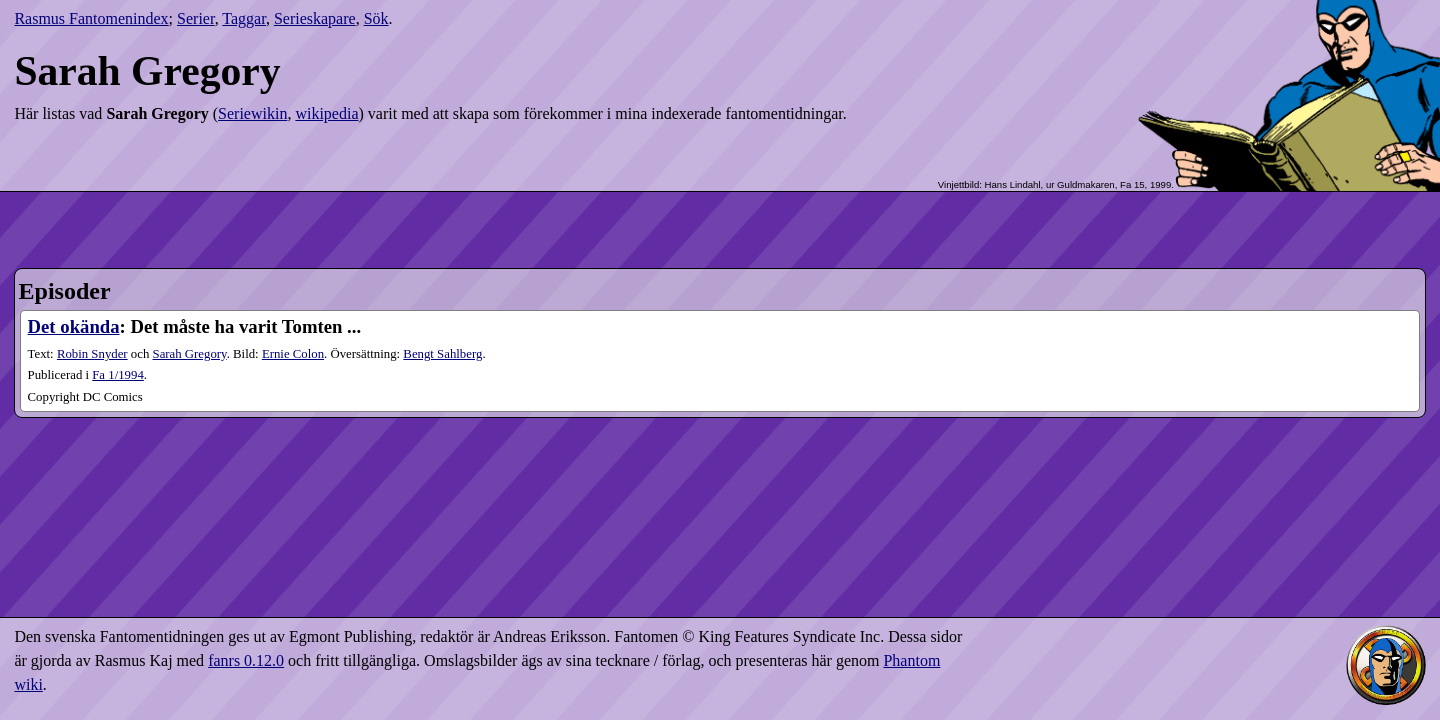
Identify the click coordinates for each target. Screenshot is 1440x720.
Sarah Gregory (190, 354)
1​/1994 (118, 375)
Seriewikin (252, 113)
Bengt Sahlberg (442, 354)
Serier (196, 18)
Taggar (244, 18)
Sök (376, 18)
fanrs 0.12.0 (246, 660)
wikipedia (326, 113)
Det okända (74, 326)
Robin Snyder (92, 354)
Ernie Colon (293, 354)
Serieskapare (315, 18)
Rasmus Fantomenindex (91, 18)
